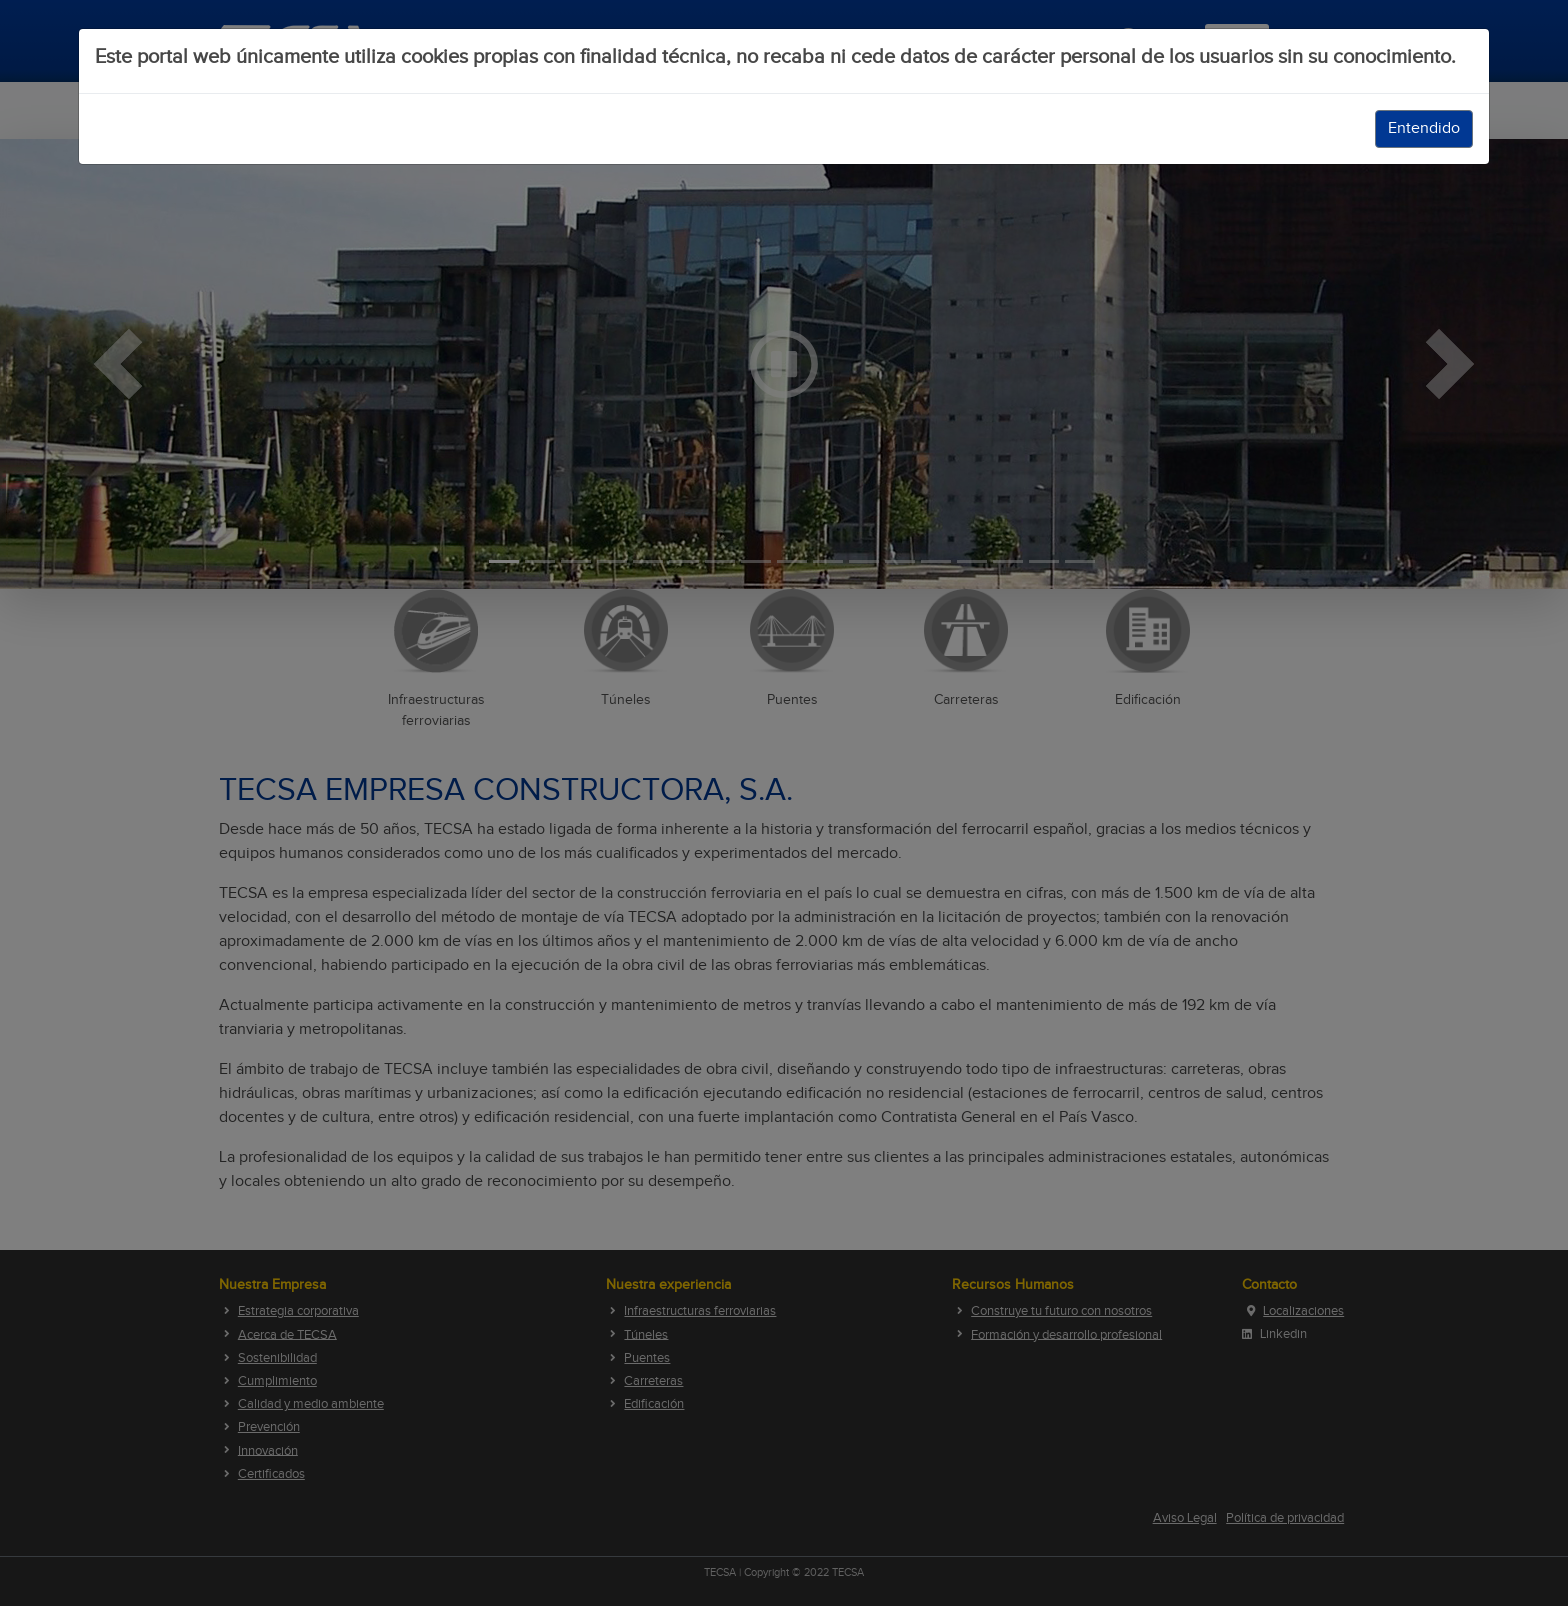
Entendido (1424, 128)
